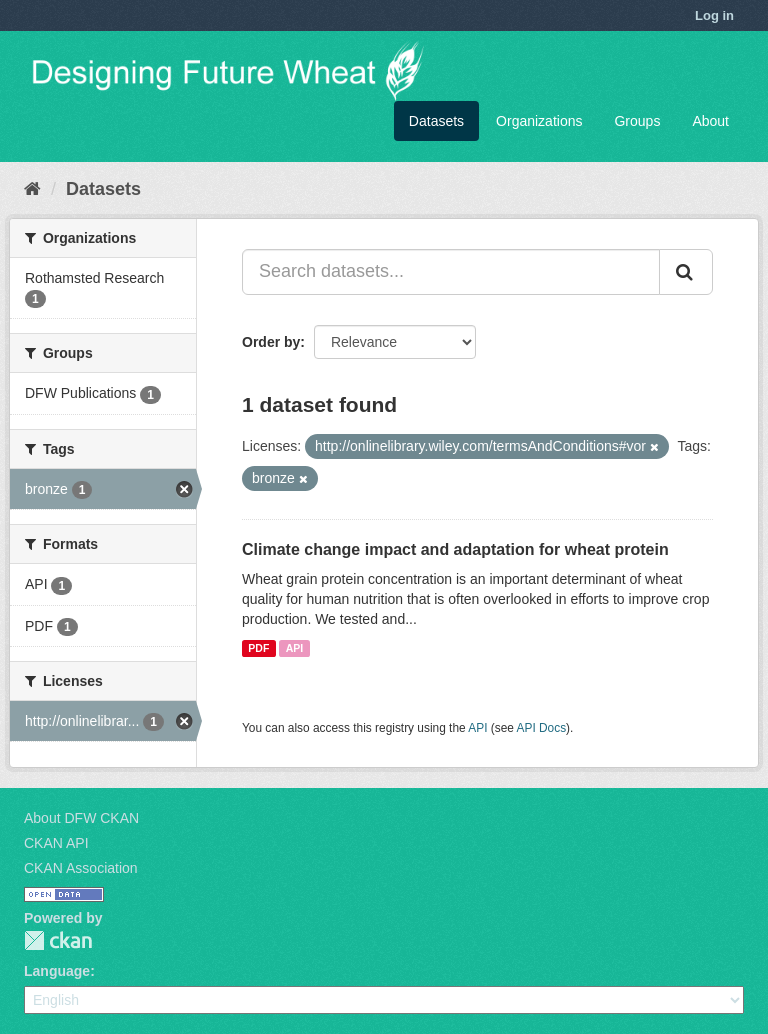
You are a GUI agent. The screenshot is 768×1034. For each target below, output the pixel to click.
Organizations (539, 121)
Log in (714, 15)
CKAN (58, 940)
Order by (271, 342)
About (710, 121)
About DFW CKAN (81, 818)
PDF (258, 648)
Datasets (436, 121)
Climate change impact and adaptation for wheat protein (455, 549)
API (295, 648)
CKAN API (56, 843)
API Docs (542, 728)
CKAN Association (81, 868)
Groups (637, 121)
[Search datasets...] (451, 272)
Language (57, 971)
